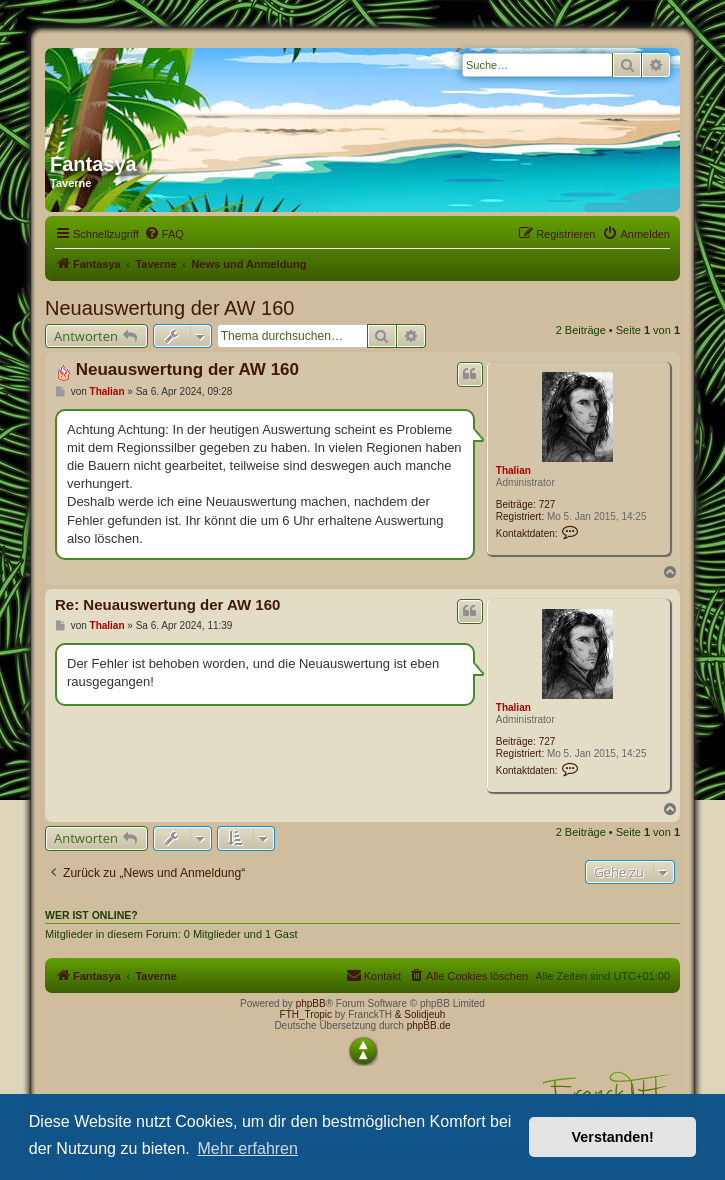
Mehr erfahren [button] (247, 1148)
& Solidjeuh (420, 1014)
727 (547, 504)
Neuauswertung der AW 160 (169, 308)
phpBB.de (429, 1025)
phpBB (311, 1003)
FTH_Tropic (306, 1014)
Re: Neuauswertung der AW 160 (167, 604)
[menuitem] (164, 234)
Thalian (513, 470)
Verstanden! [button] (613, 1137)
